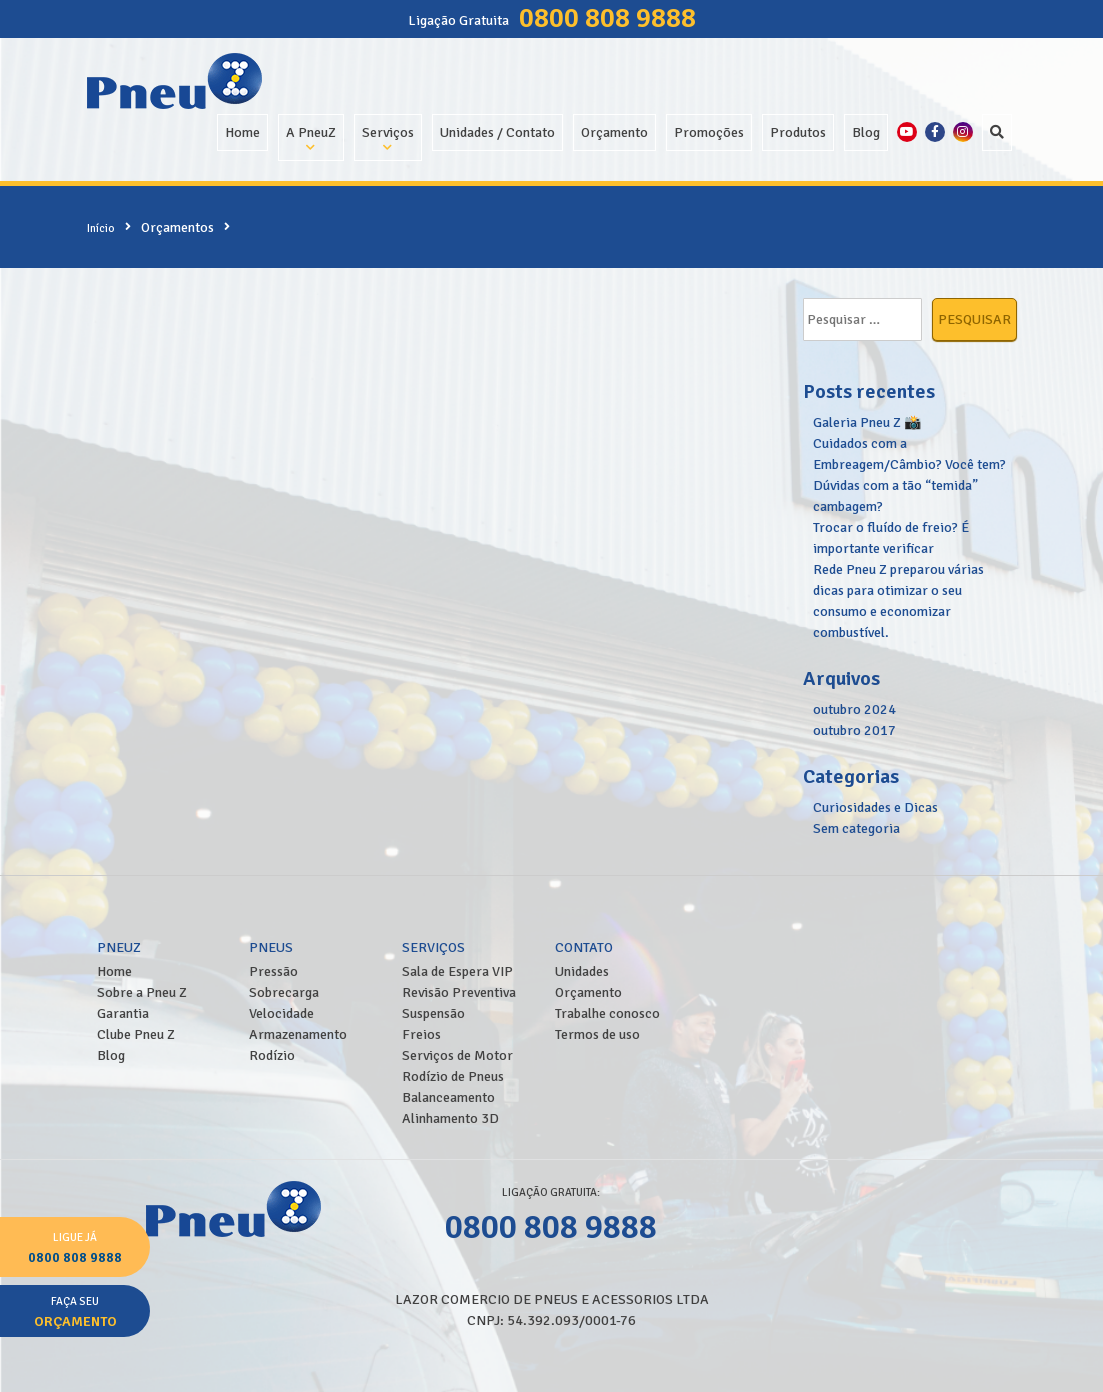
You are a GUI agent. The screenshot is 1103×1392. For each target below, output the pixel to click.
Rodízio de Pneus (453, 1076)
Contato (584, 947)
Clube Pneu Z (136, 1034)
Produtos (798, 132)
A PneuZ (311, 132)
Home (242, 132)
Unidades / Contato (497, 132)
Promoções (709, 132)
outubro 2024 (854, 709)
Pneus (271, 947)
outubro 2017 (854, 730)
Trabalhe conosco (607, 1013)
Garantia (123, 1013)
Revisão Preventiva (459, 992)
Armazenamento (298, 1034)
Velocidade (281, 1013)
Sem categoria (856, 828)
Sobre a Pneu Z (142, 992)
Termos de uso (597, 1034)
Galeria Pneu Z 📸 (867, 422)
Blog (866, 132)
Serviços (388, 132)
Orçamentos (177, 227)
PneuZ (119, 947)
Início (101, 228)
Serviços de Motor (457, 1055)
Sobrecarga (284, 992)
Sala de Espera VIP (457, 971)
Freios (421, 1034)
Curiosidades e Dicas (875, 807)
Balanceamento (448, 1097)
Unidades (582, 971)
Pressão (273, 971)
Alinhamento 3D (450, 1118)
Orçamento (614, 132)
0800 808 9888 (607, 18)
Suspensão (433, 1013)
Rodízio (272, 1055)
